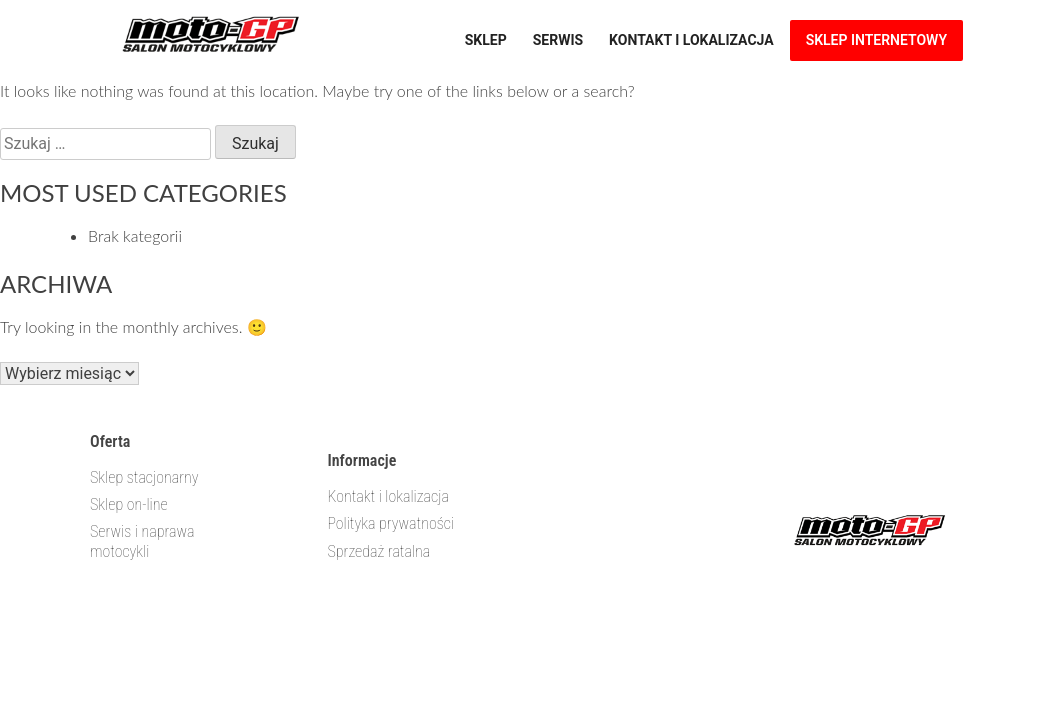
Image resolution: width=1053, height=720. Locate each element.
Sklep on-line (129, 504)
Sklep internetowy (876, 40)
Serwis (558, 40)
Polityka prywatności (390, 523)
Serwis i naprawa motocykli (142, 541)
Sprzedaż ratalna (378, 551)
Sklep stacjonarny (144, 477)
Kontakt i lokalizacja (691, 40)
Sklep (486, 40)
